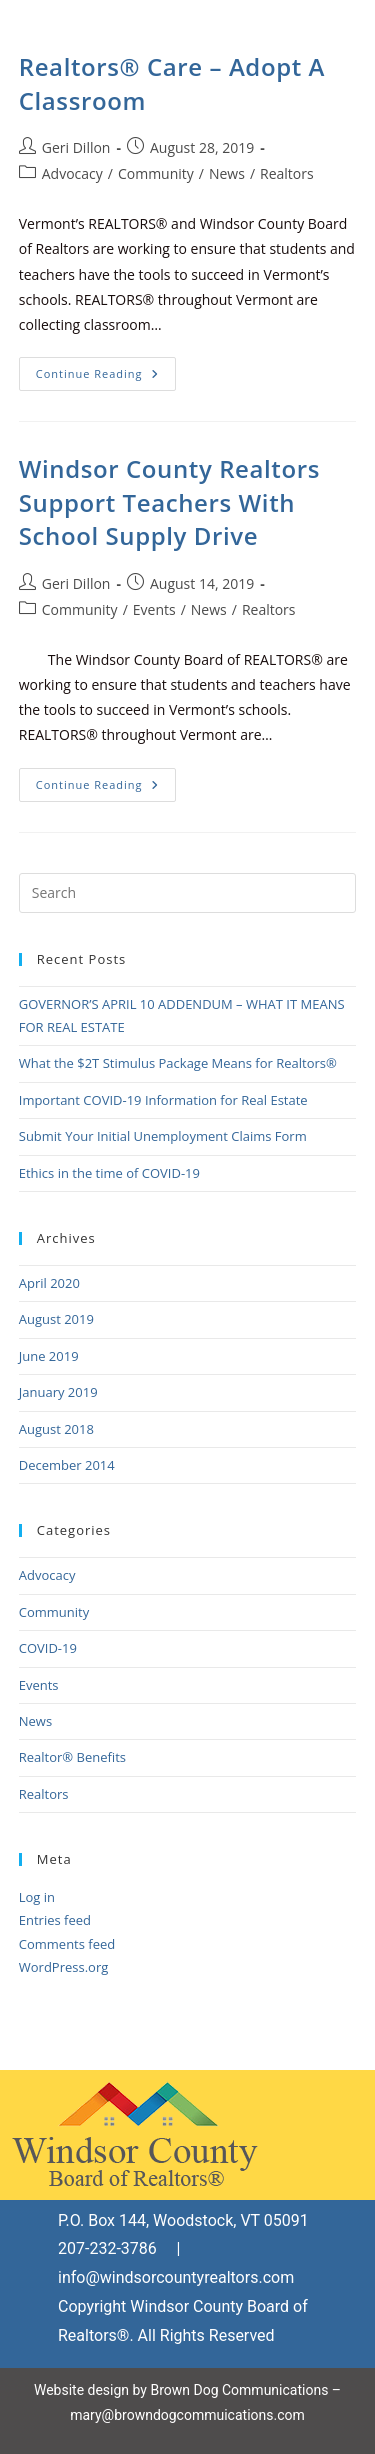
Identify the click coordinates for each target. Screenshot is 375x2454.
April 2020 (49, 1283)
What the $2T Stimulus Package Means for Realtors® (178, 1063)
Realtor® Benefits (72, 1757)
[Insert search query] (188, 893)
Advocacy (72, 173)
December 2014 (67, 1465)
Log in (37, 1897)
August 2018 (56, 1429)
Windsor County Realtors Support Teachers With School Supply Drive (169, 502)
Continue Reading (106, 369)
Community (156, 173)
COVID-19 (48, 1648)
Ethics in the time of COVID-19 (109, 1173)
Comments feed (67, 1944)
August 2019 (56, 1319)
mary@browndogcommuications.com (187, 2415)
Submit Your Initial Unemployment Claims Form (163, 1136)
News (227, 173)
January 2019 (58, 1392)
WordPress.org (64, 1967)
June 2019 (49, 1356)
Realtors (287, 173)
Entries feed (55, 1920)
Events (154, 609)
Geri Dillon (76, 147)
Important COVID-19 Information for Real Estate (163, 1100)
